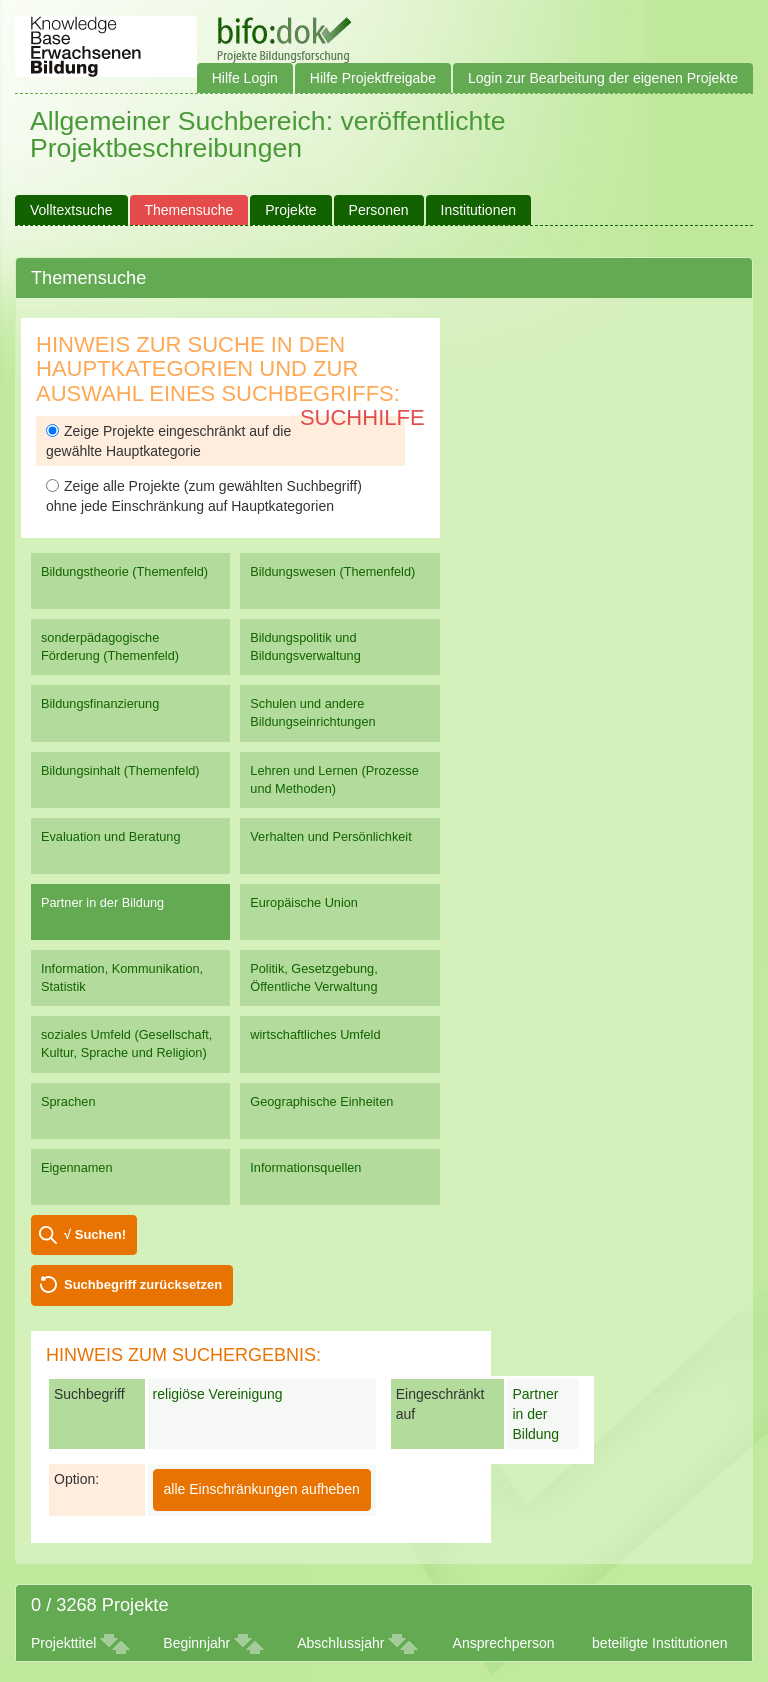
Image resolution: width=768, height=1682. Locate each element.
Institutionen (479, 210)
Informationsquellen (305, 1167)
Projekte (290, 210)
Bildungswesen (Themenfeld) (332, 571)
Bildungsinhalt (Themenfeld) (120, 770)
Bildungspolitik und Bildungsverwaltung (305, 646)
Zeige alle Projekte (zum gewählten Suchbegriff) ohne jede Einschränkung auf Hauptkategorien (204, 496)
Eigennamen (77, 1167)
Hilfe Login (245, 78)
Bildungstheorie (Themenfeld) (124, 571)
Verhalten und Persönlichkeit (330, 836)
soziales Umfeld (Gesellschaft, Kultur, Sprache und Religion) (126, 1043)
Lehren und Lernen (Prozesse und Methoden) (334, 779)
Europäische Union (304, 902)
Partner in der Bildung (102, 902)
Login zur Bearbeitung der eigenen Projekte (603, 78)
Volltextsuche (71, 210)
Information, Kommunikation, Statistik (122, 977)
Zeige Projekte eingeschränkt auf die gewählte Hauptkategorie (168, 441)
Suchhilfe (362, 417)
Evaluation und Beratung (110, 836)
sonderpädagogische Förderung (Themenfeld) (110, 646)
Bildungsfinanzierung (100, 703)
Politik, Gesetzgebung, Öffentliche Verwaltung (313, 977)
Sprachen (68, 1101)
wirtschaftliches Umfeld (315, 1034)
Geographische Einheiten (321, 1101)
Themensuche (189, 210)
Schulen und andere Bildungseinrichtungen (312, 712)
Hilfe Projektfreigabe (373, 78)
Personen (379, 210)
